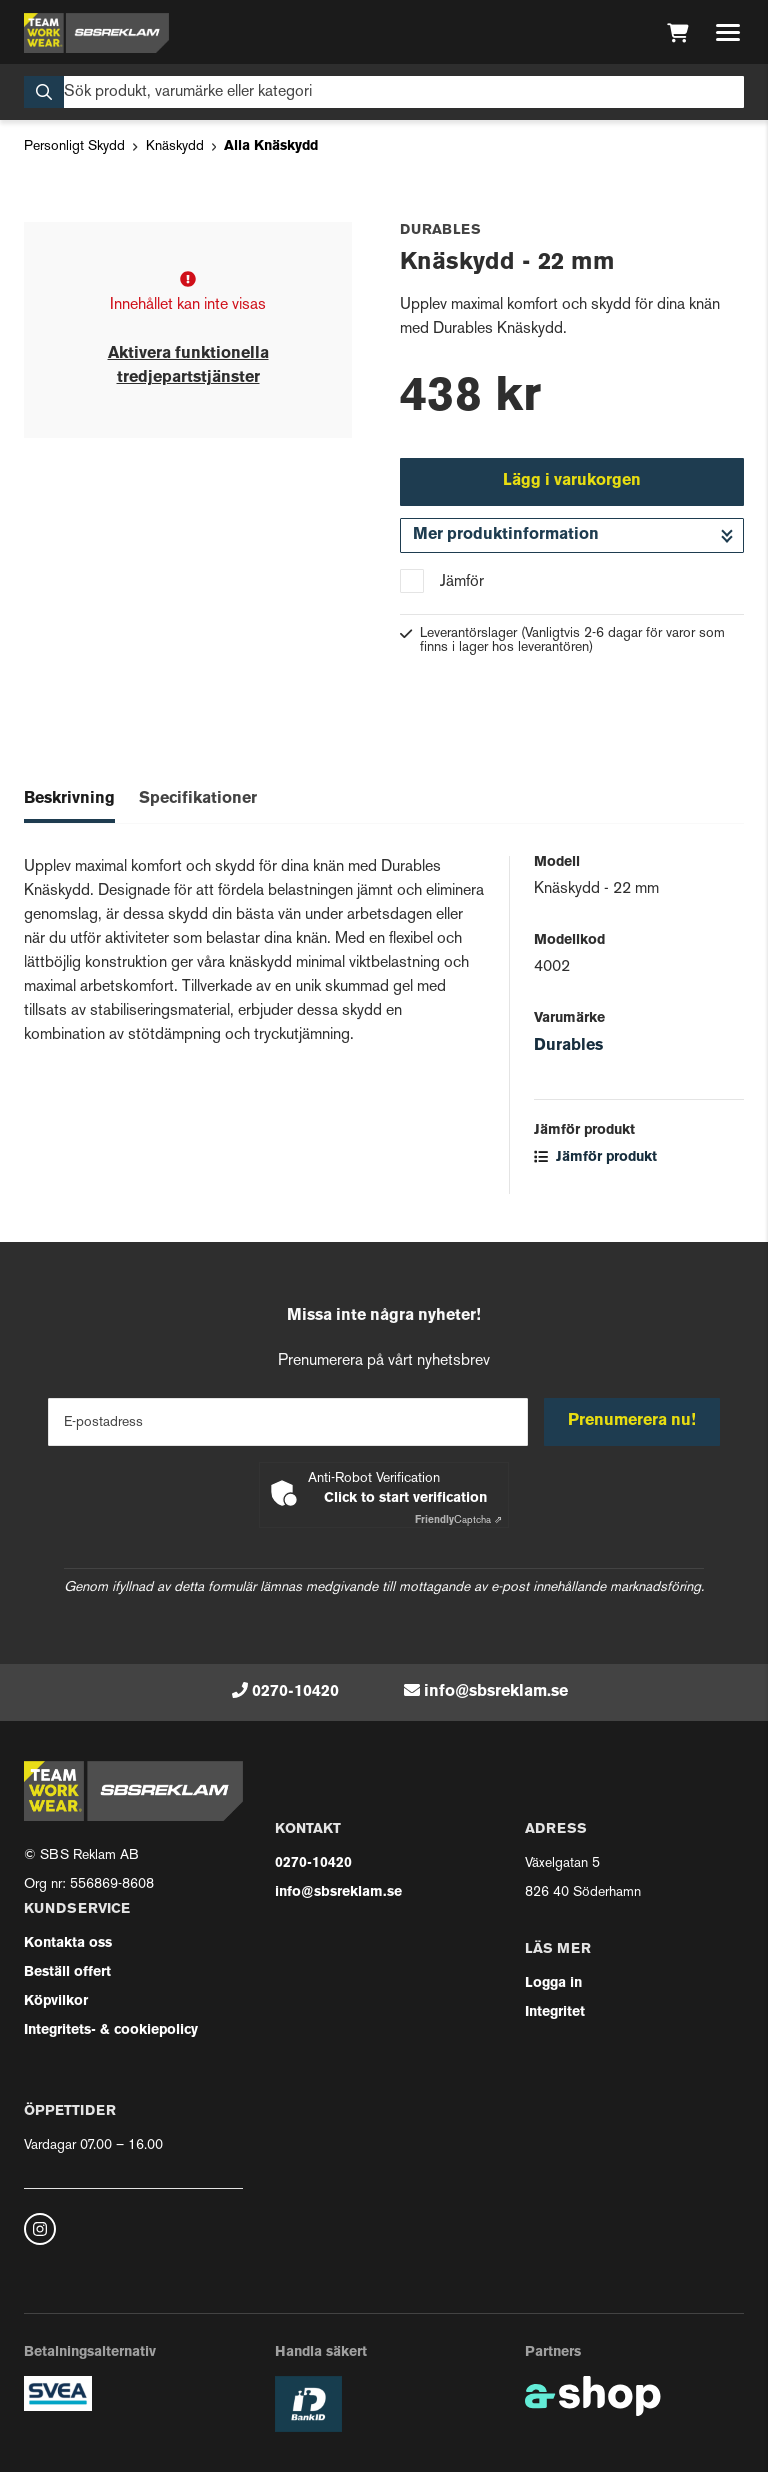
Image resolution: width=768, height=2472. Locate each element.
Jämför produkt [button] (595, 1157)
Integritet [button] (555, 2012)
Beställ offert (67, 1972)
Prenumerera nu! (632, 1421)
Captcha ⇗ (458, 1520)
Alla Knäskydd (271, 146)
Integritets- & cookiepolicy (111, 2030)
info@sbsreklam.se (496, 1692)
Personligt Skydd (74, 146)
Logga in (553, 1983)
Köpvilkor (56, 2001)
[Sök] (384, 92)
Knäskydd (175, 146)
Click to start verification (405, 1498)
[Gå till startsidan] (96, 33)
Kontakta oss (68, 1943)
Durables (568, 1046)
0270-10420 (295, 1692)
